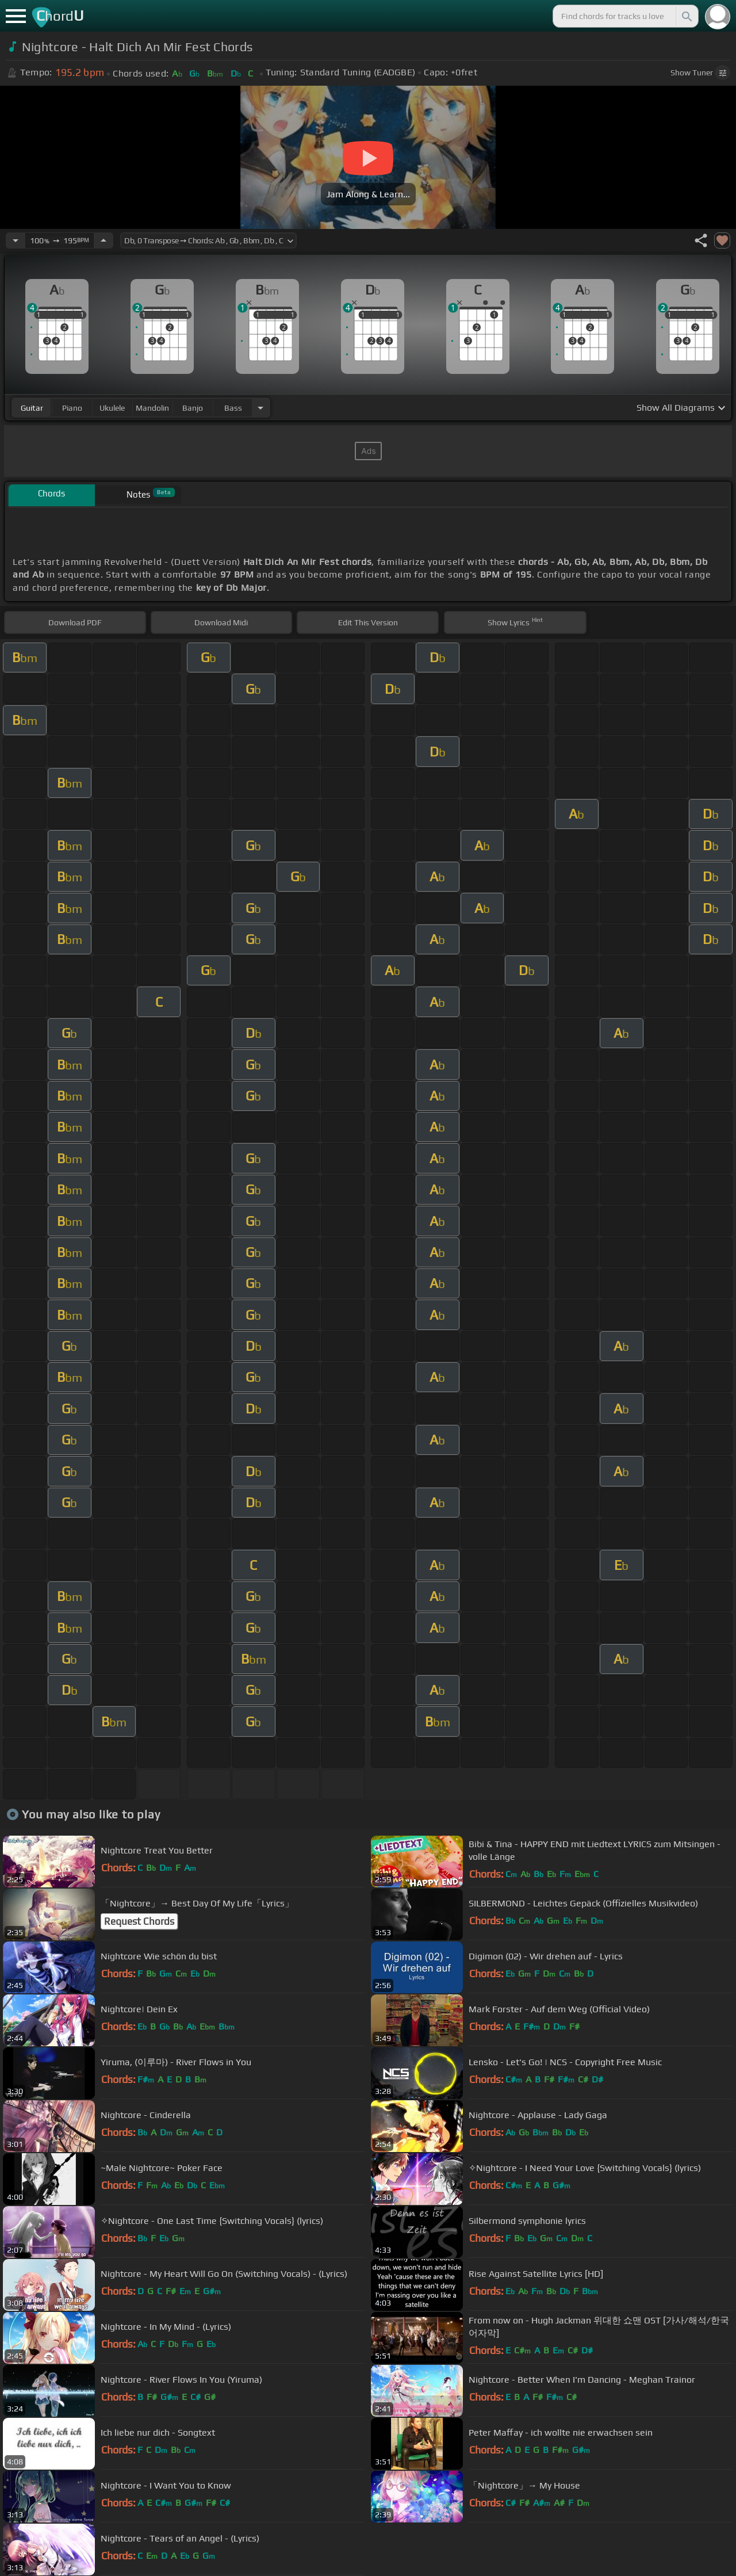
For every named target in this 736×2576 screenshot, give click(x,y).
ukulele (112, 407)
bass (233, 407)
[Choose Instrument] (260, 407)
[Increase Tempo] (103, 240)
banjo (192, 407)
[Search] (686, 16)
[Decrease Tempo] (15, 240)
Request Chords (139, 1921)
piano (72, 407)
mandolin (152, 407)
